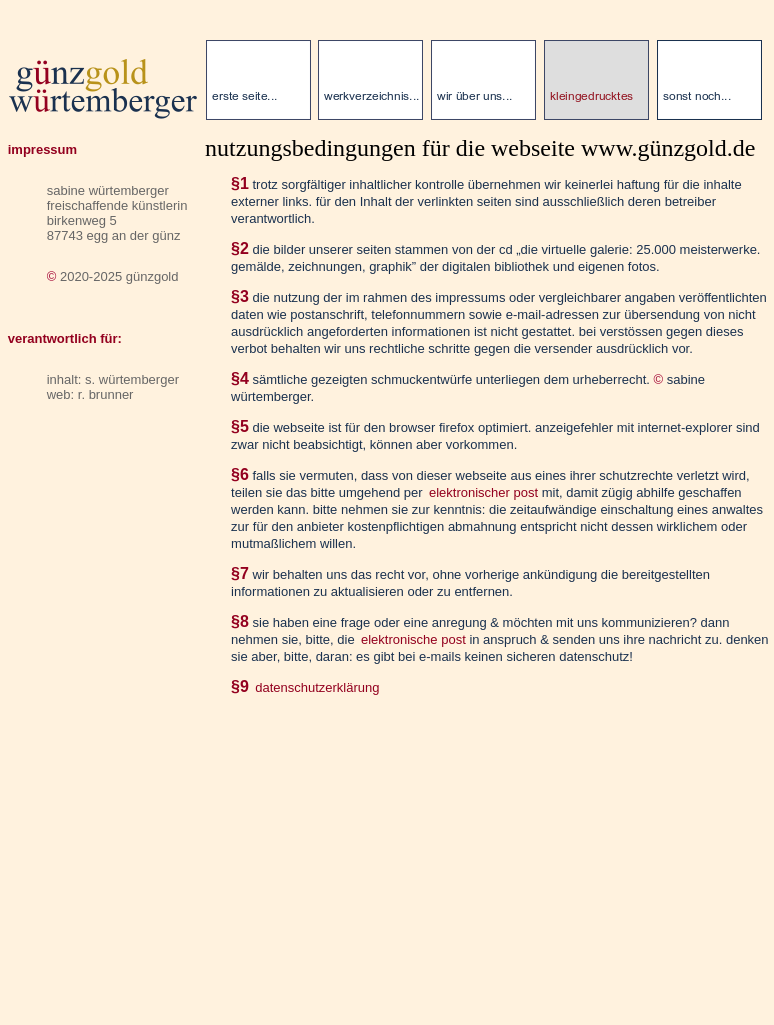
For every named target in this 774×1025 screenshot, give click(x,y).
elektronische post (413, 639)
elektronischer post (483, 492)
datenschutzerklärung (317, 687)
